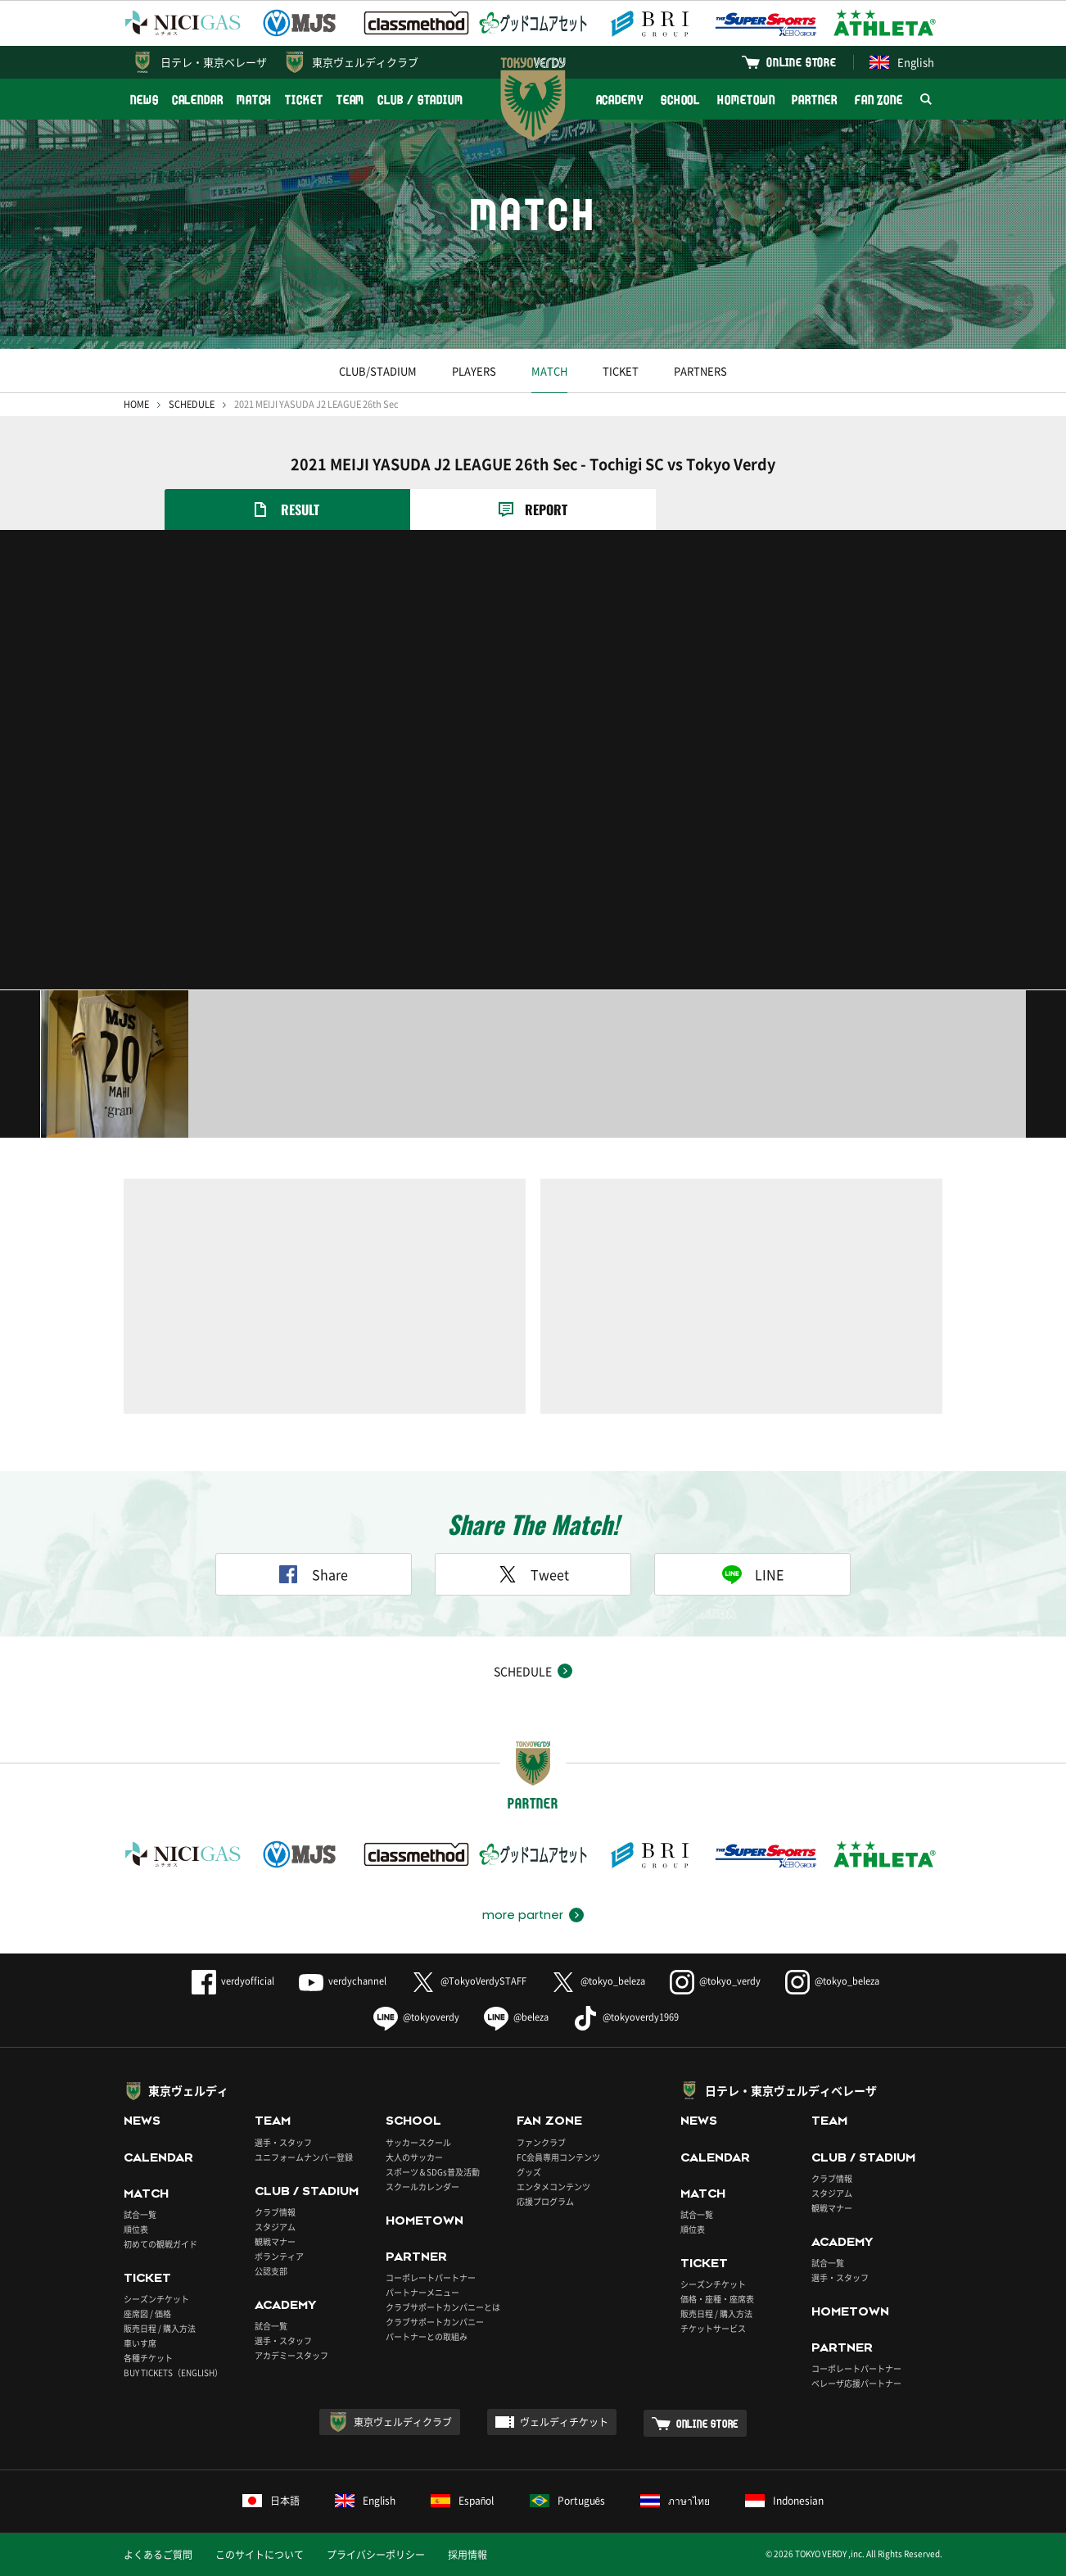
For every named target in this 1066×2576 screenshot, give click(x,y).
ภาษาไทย (675, 2500)
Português (568, 2500)
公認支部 (271, 2271)
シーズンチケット (156, 2299)
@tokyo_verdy (715, 1981)
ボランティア (279, 2256)
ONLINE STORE (801, 62)
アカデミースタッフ (291, 2355)
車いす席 (140, 2343)
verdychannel (342, 1981)
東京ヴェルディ (188, 2090)
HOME (136, 404)
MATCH (255, 99)
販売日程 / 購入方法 (160, 2328)
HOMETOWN (746, 99)
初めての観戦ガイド (160, 2244)
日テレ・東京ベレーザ (213, 62)
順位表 (136, 2229)
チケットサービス (713, 2328)
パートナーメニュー (422, 2292)
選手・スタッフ (283, 2142)
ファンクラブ (541, 2142)
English (902, 62)
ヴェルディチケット (564, 2422)
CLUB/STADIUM (378, 370)
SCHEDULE (192, 404)
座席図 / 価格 (147, 2313)
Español (463, 2500)
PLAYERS (474, 370)
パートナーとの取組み (427, 2336)
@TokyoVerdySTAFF (468, 1981)
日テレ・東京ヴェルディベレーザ (791, 2090)
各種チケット (148, 2358)
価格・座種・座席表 (717, 2299)
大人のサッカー (414, 2157)
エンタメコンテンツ (553, 2186)
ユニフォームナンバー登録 (304, 2157)
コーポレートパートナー (431, 2277)
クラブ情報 (275, 2212)
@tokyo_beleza (598, 1981)
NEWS (144, 99)
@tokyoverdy (416, 2017)
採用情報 (467, 2554)
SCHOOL (680, 99)
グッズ (529, 2172)
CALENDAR (198, 99)
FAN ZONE (879, 99)
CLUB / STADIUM (420, 99)
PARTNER (814, 99)
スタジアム (275, 2227)
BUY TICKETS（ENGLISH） (173, 2372)
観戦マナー (275, 2241)
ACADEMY (620, 99)
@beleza (516, 2017)
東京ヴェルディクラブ (365, 62)
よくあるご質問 (158, 2554)
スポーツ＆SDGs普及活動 (433, 2172)
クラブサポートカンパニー (435, 2322)
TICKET (304, 99)
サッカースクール (418, 2142)
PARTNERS (700, 370)
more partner (522, 1915)
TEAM (351, 99)
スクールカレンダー (422, 2186)
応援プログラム (545, 2201)
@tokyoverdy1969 (626, 2017)
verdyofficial (233, 1981)
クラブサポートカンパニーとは (443, 2307)
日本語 (271, 2500)
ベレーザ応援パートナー (856, 2383)
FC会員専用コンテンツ (558, 2157)
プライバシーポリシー (376, 2554)
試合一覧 (140, 2214)
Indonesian (784, 2500)
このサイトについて (259, 2554)
